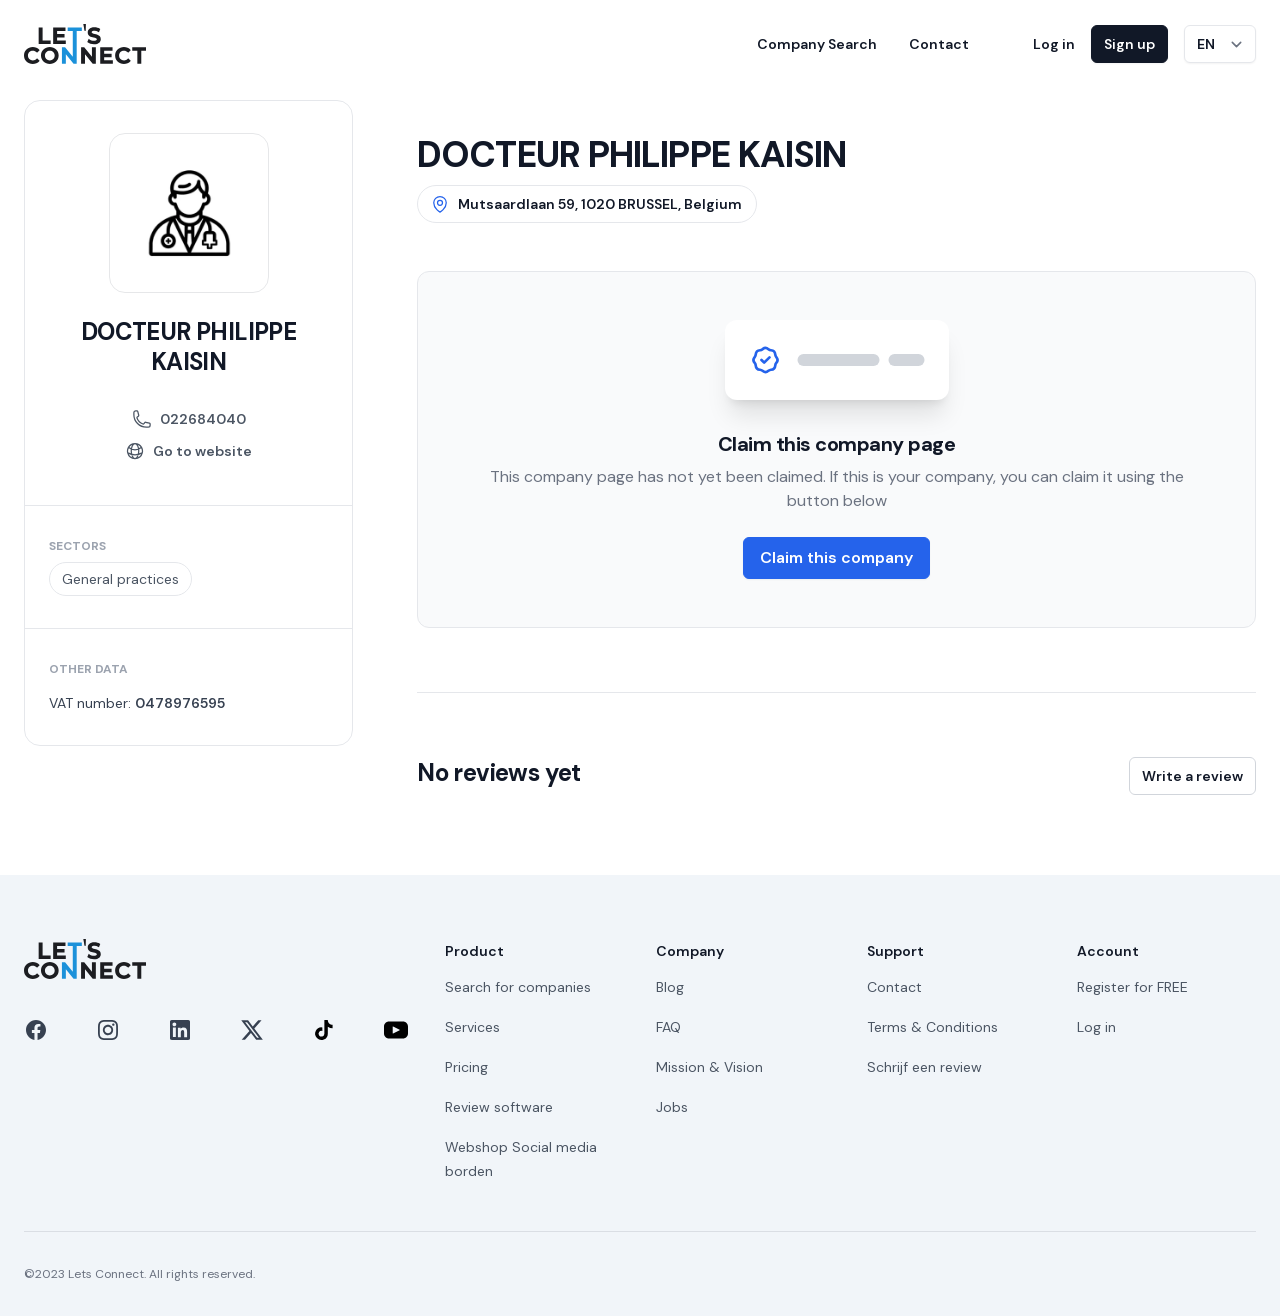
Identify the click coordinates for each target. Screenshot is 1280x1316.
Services (472, 1027)
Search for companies (518, 987)
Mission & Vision (709, 1067)
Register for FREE (1132, 987)
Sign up (1129, 44)
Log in (1054, 44)
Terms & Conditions (932, 1027)
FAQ (668, 1027)
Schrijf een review (924, 1067)
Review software (499, 1107)
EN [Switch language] (1206, 44)
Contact (939, 44)
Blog (670, 987)
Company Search (817, 44)
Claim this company (836, 557)
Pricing (466, 1067)
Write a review (1192, 776)
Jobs (672, 1107)
